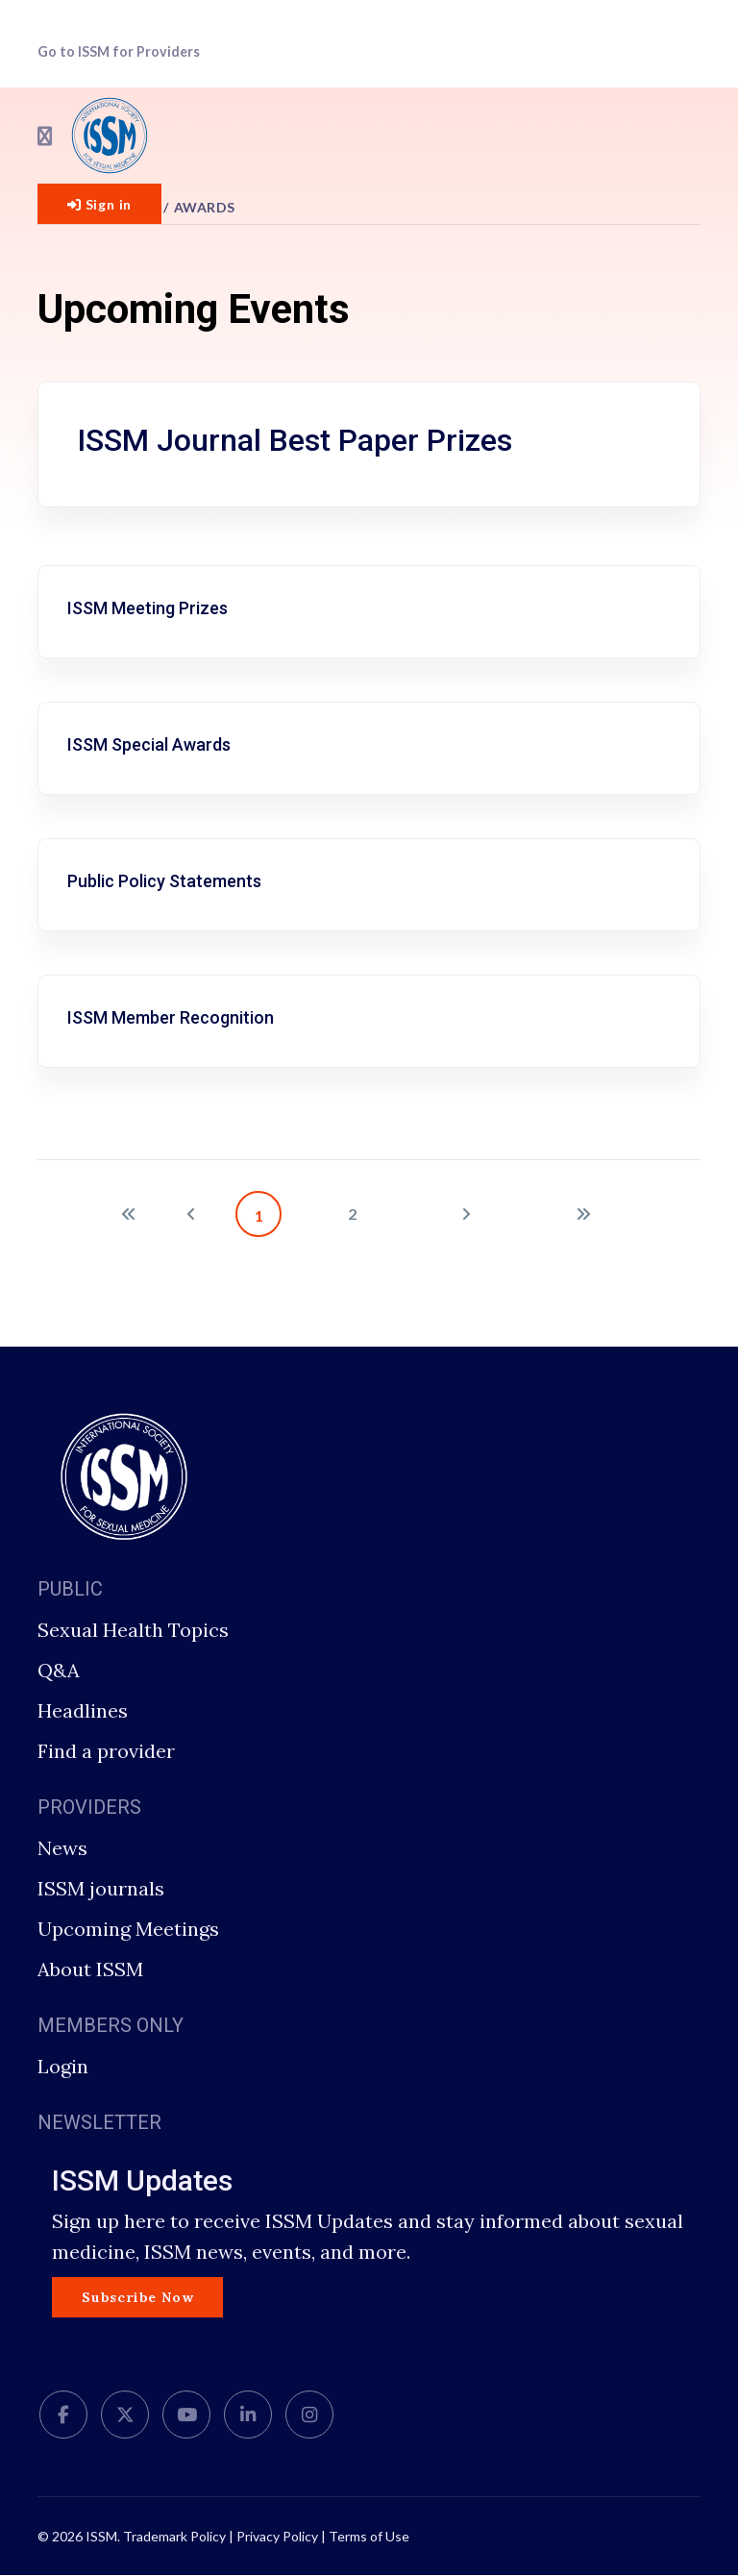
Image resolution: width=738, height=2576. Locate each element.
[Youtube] (186, 2416)
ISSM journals (100, 1888)
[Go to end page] (583, 1214)
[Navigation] (44, 135)
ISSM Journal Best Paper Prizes (294, 440)
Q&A (58, 1670)
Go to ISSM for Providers (118, 51)
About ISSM (90, 1969)
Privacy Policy (277, 2537)
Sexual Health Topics (133, 1630)
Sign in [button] (99, 204)
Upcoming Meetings (128, 1929)
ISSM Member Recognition (170, 1017)
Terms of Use (369, 2537)
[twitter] (125, 2416)
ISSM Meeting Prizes (147, 608)
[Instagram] (309, 2416)
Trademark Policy (174, 2537)
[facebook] (63, 2416)
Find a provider (106, 1751)
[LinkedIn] (248, 2416)
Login (62, 2066)
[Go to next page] (466, 1214)
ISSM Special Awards (149, 744)
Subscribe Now (137, 2297)
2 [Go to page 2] (352, 1213)
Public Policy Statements (164, 881)
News (62, 1848)
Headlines (82, 1710)
